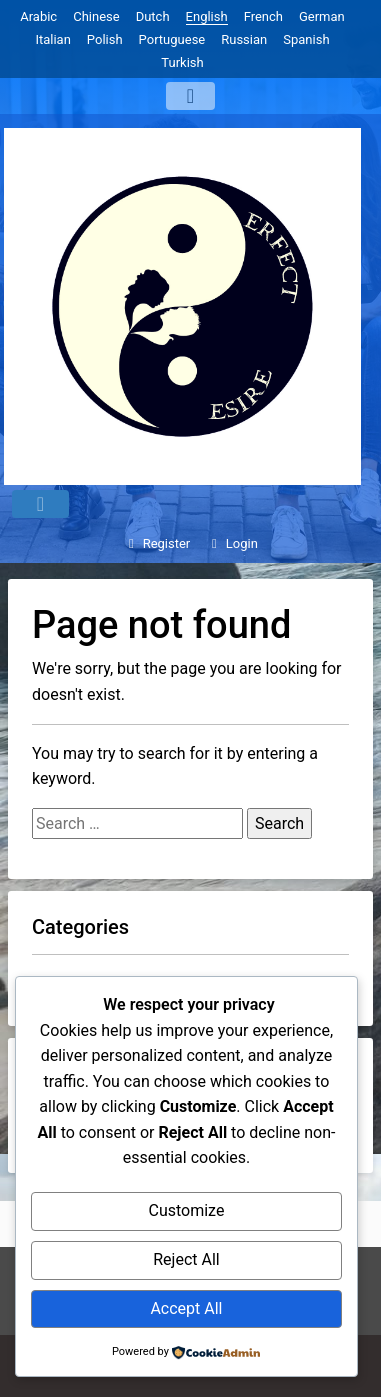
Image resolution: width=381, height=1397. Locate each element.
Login (232, 543)
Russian (244, 39)
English (207, 16)
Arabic (38, 16)
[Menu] (190, 96)
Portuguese (172, 39)
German (322, 16)
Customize (186, 1210)
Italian (52, 39)
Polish (105, 39)
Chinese (96, 16)
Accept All (186, 1308)
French (263, 16)
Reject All (186, 1259)
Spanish (306, 39)
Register (156, 543)
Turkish (182, 62)
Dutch (153, 16)
